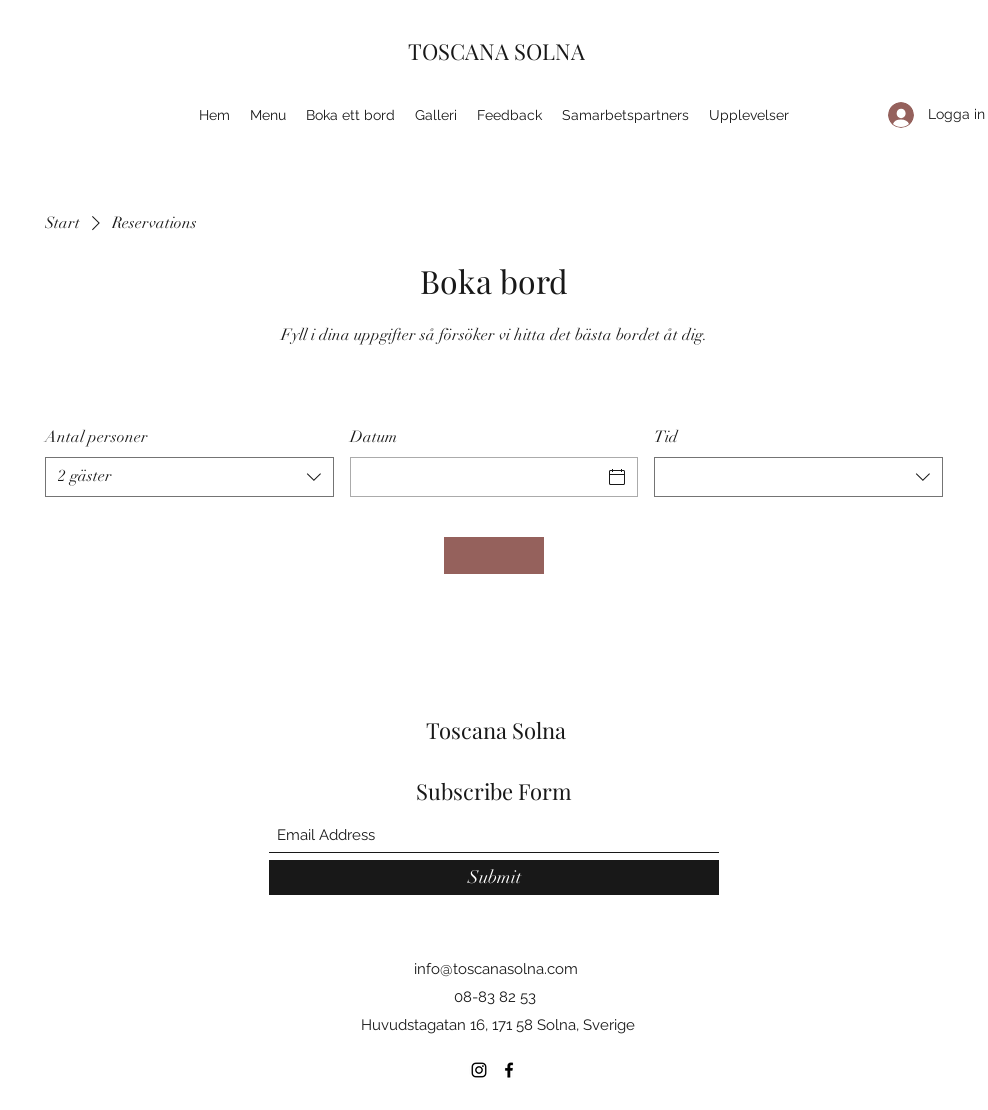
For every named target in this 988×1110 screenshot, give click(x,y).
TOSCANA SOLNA (496, 51)
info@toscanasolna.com (496, 969)
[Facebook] (509, 1070)
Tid (666, 437)
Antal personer (96, 437)
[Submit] (494, 877)
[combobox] (189, 477)
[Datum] (476, 477)
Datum (373, 437)
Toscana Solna (496, 730)
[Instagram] (479, 1070)
